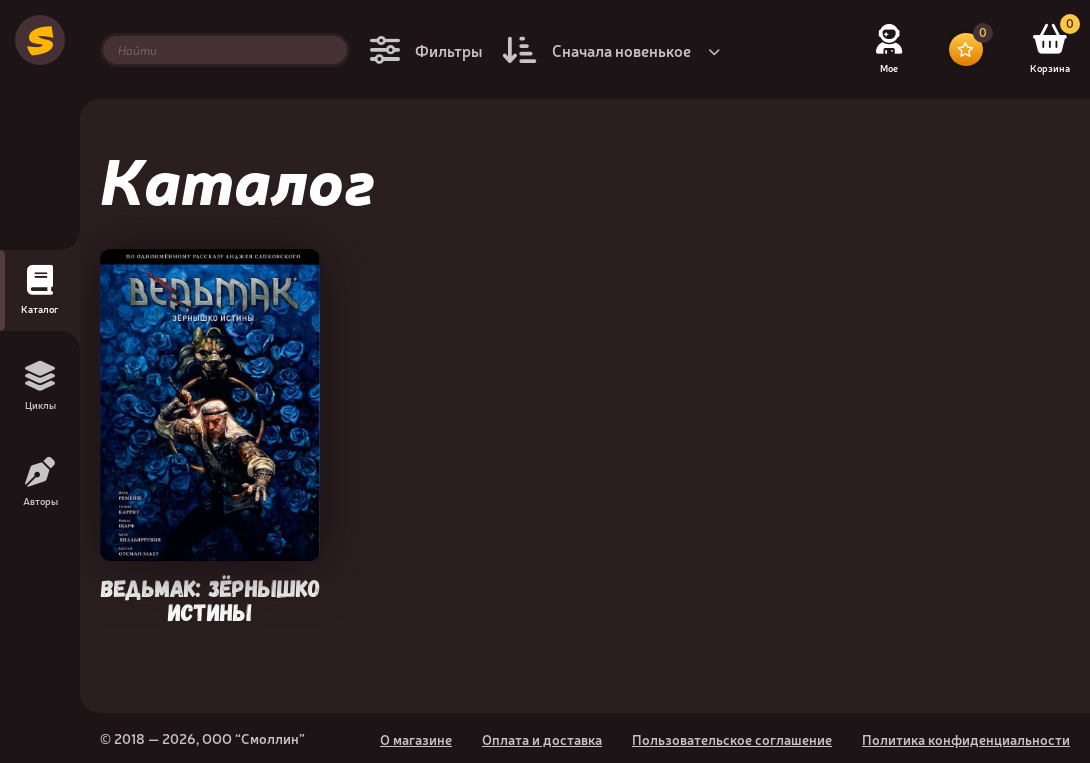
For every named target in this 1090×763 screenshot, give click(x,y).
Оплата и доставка (542, 739)
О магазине (416, 739)
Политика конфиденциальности (966, 739)
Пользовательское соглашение (732, 739)
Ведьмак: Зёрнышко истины (210, 598)
